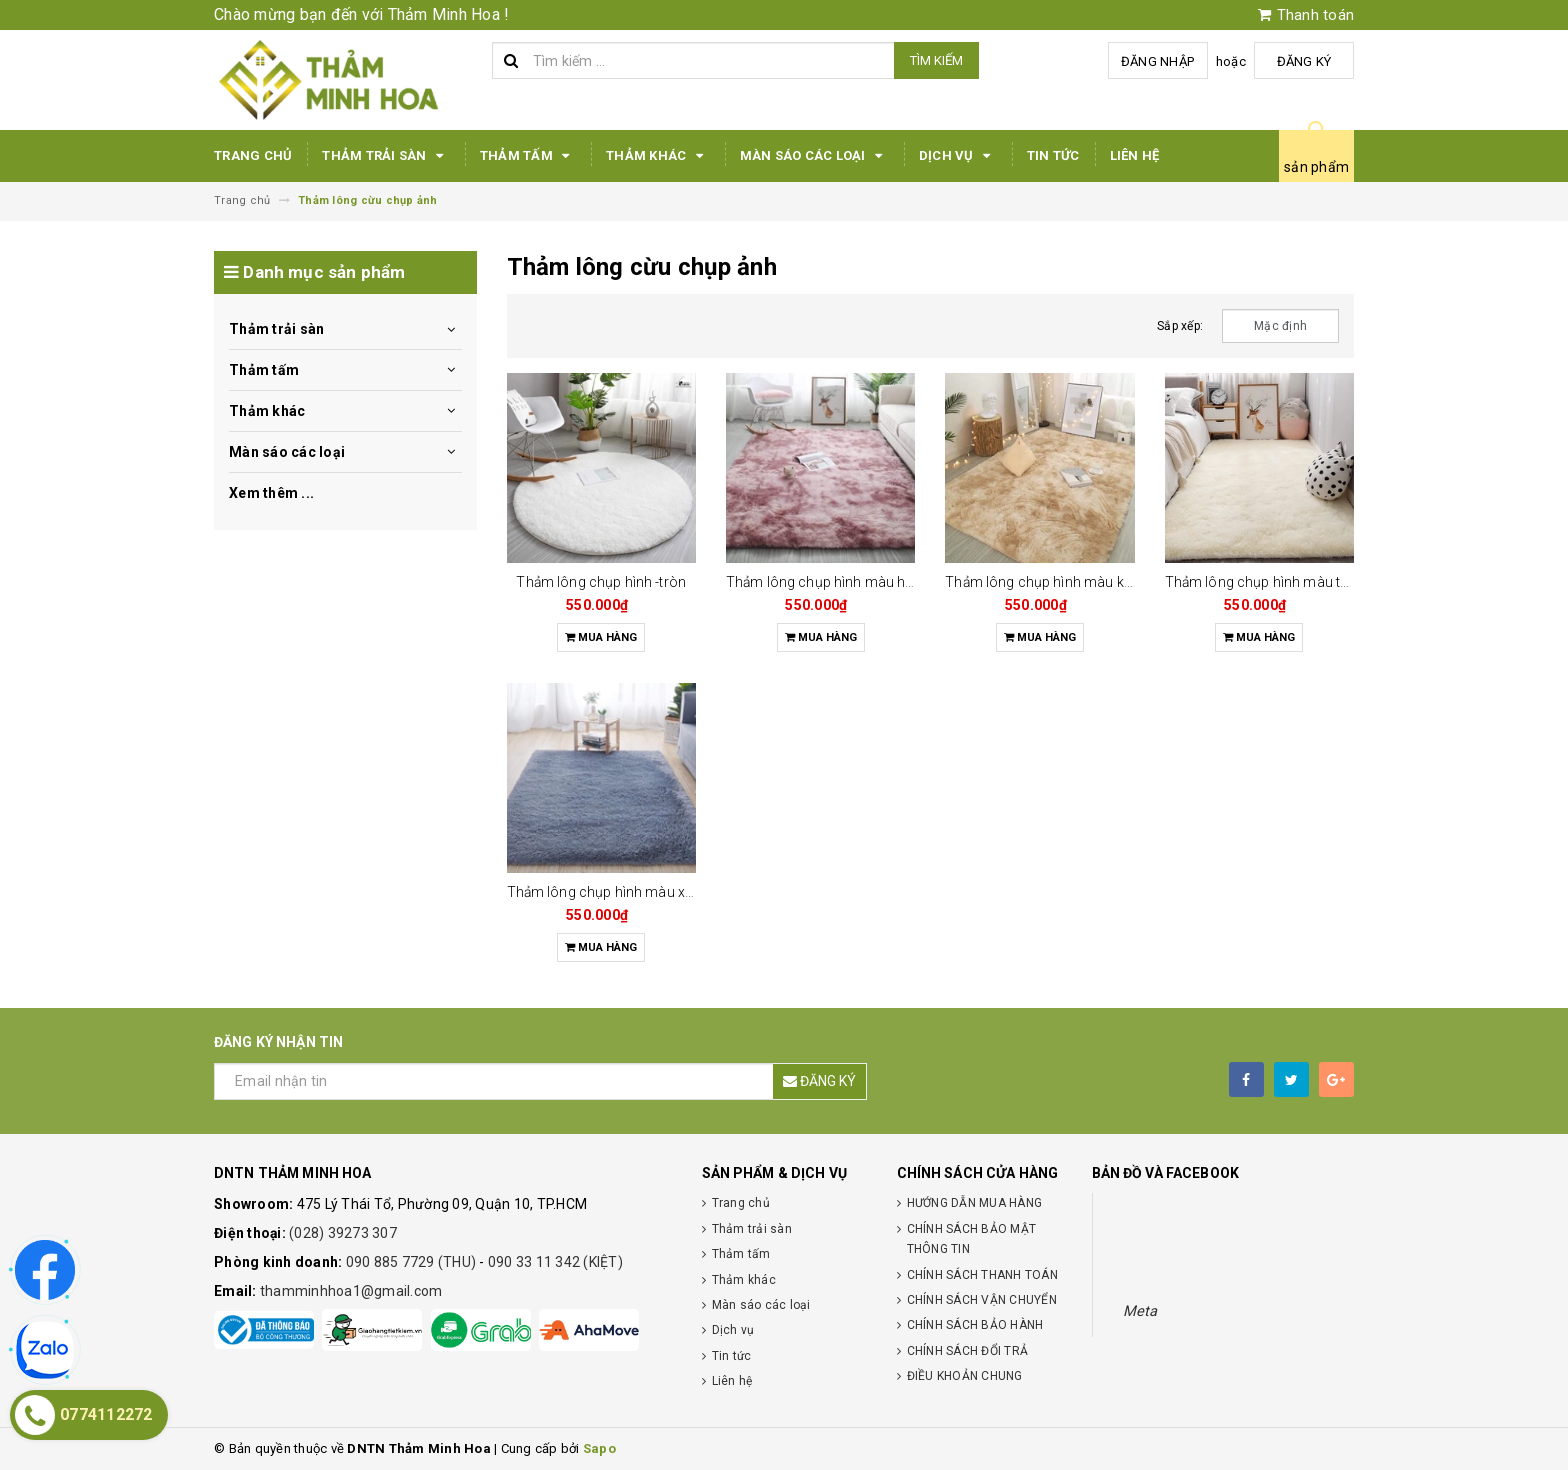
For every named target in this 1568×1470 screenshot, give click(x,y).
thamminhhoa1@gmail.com (351, 1291)
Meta (1140, 1311)
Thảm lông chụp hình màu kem (1044, 582)
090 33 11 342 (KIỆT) (555, 1262)
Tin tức (1053, 155)
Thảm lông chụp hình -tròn (601, 582)
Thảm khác (658, 156)
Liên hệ (1135, 155)
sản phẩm (1316, 167)
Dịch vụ (958, 156)
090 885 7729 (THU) (413, 1262)
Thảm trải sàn (386, 156)
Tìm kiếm (936, 60)
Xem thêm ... (271, 493)
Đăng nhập (1157, 61)
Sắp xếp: (1180, 326)
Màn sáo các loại (814, 156)
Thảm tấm (528, 156)
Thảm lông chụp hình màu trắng (1267, 582)
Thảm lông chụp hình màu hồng (828, 582)
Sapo (599, 1448)
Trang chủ (253, 155)
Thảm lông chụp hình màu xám (607, 892)
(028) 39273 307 (343, 1233)
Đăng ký (1304, 61)
